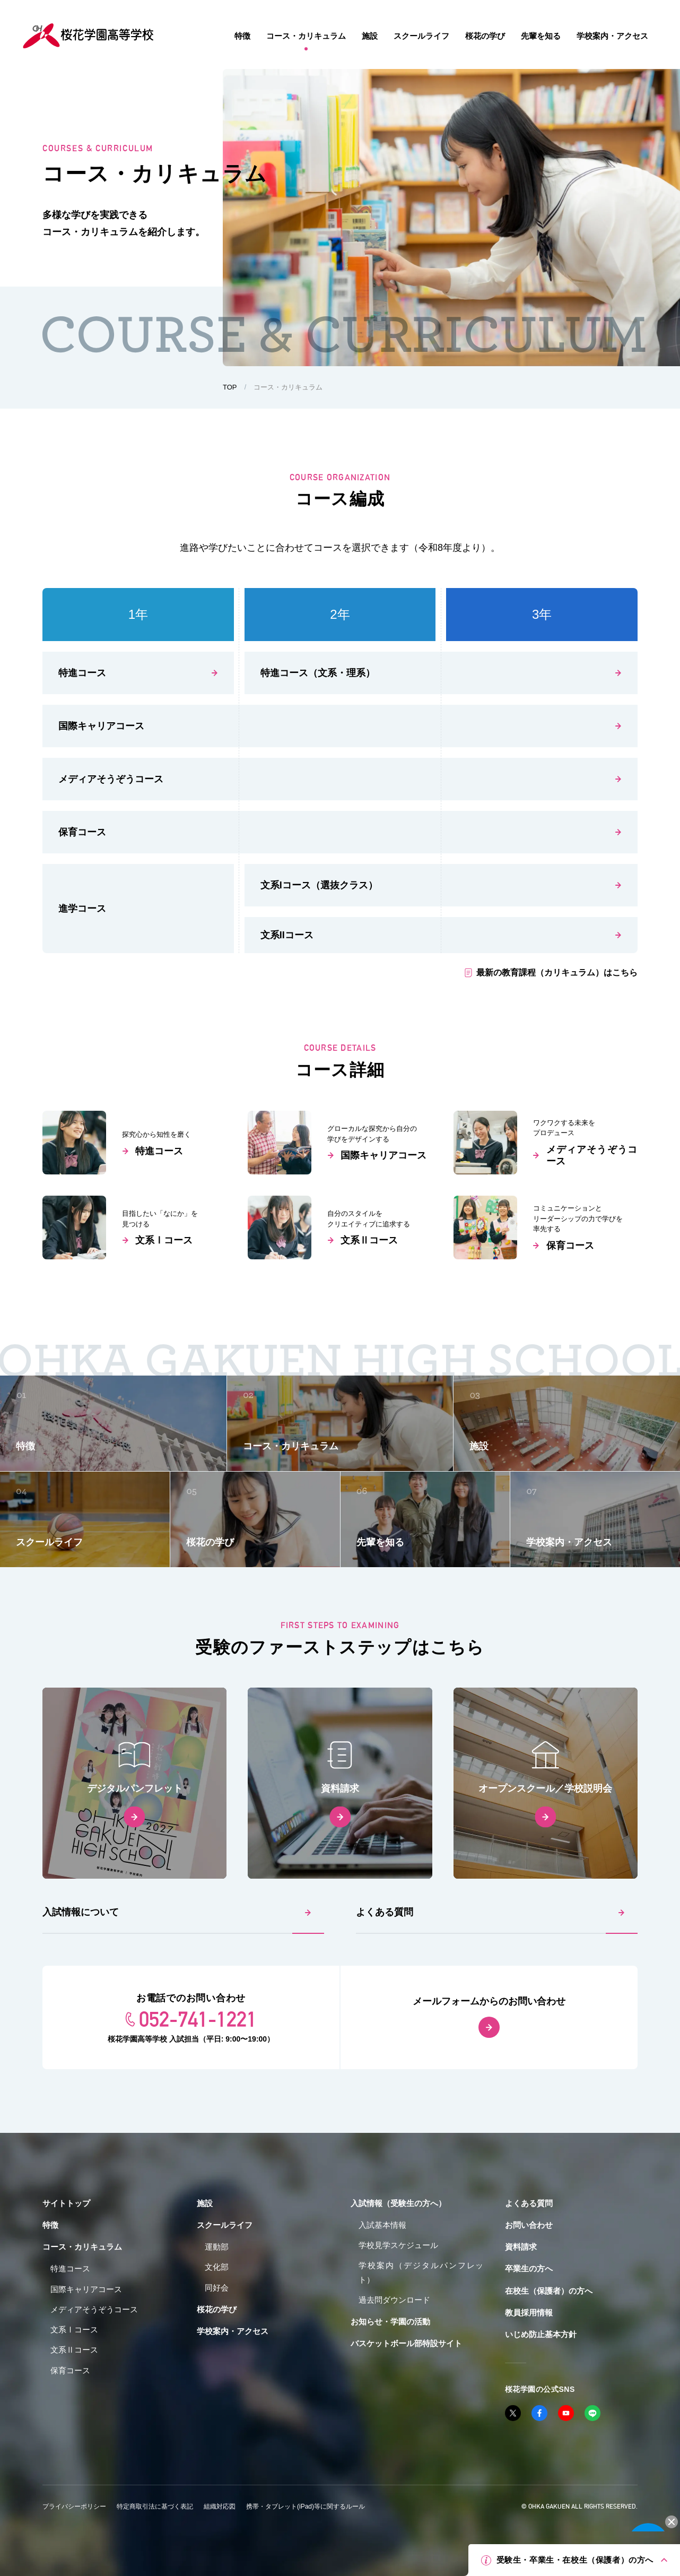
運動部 (217, 2246)
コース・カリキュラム (82, 2246)
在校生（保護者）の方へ (548, 2290)
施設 (205, 2203)
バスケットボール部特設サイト (406, 2343)
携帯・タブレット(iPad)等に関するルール (305, 2506)
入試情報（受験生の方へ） (398, 2203)
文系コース (286, 935)
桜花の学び (217, 2309)
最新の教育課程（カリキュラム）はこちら (557, 972)
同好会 (217, 2287)
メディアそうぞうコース (110, 779)
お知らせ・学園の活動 (390, 2321)
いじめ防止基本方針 (541, 2334)
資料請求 (521, 2246)
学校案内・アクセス (232, 2331)
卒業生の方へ (529, 2268)
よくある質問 (384, 1912)
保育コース (82, 832)
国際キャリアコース (101, 726)
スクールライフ (224, 2224)
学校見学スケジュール (398, 2245)
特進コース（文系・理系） (317, 673)
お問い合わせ (529, 2224)
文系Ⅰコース (74, 2329)
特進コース (82, 673)
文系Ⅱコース (74, 2349)
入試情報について (80, 1912)
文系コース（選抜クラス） (319, 885)
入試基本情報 (382, 2224)
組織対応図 (220, 2506)
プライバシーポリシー (74, 2506)
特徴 (50, 2224)
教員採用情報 (529, 2312)
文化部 (217, 2266)
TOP (230, 387)
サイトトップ (66, 2203)
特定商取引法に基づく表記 (155, 2506)
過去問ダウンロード (394, 2299)
